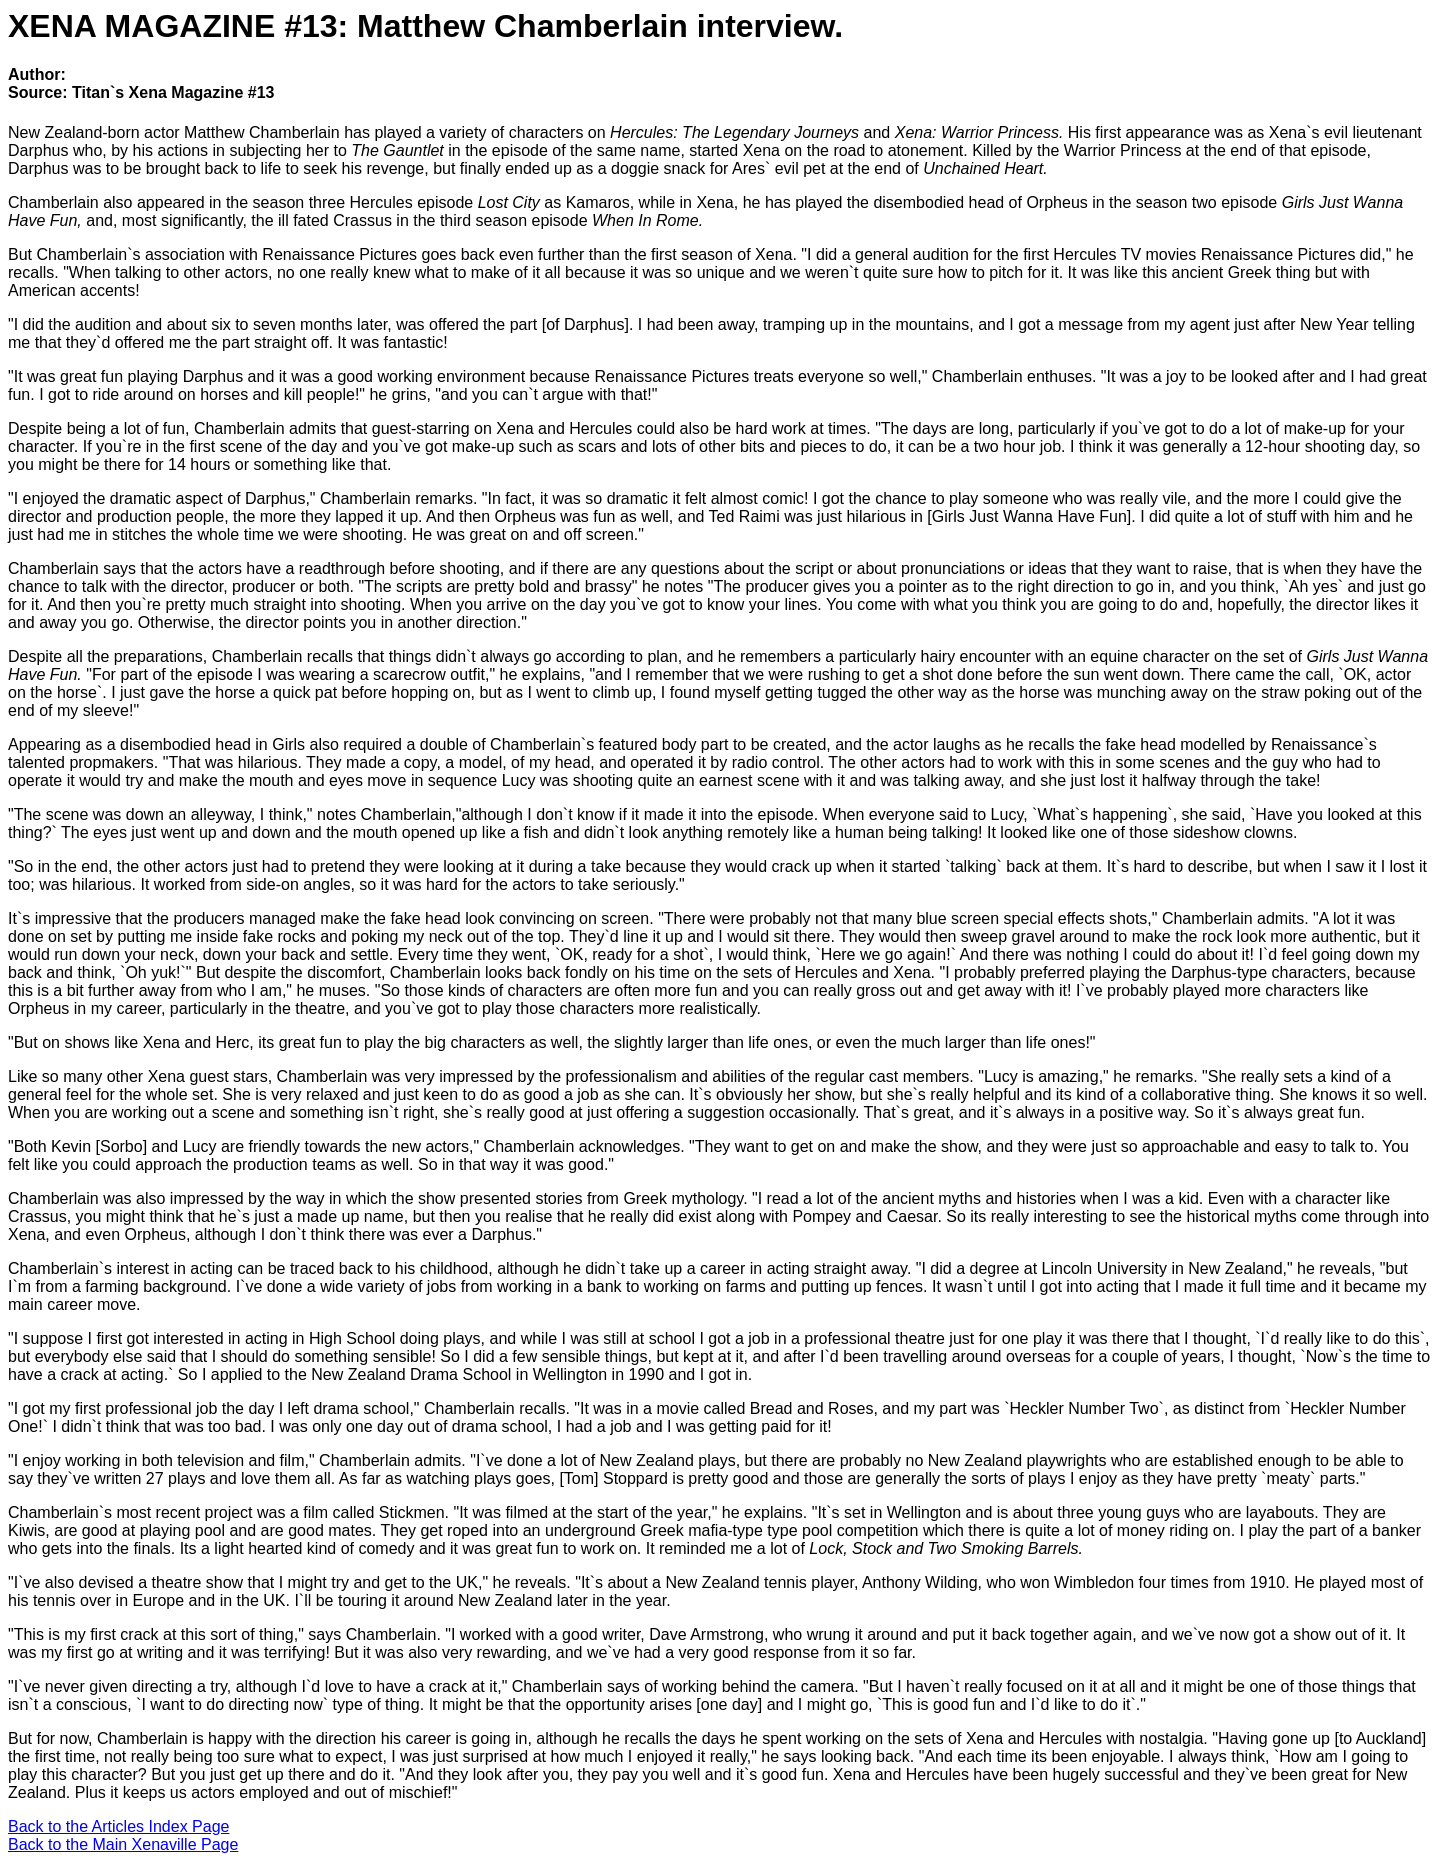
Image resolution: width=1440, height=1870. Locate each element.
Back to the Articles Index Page (118, 1826)
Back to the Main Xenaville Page (123, 1844)
